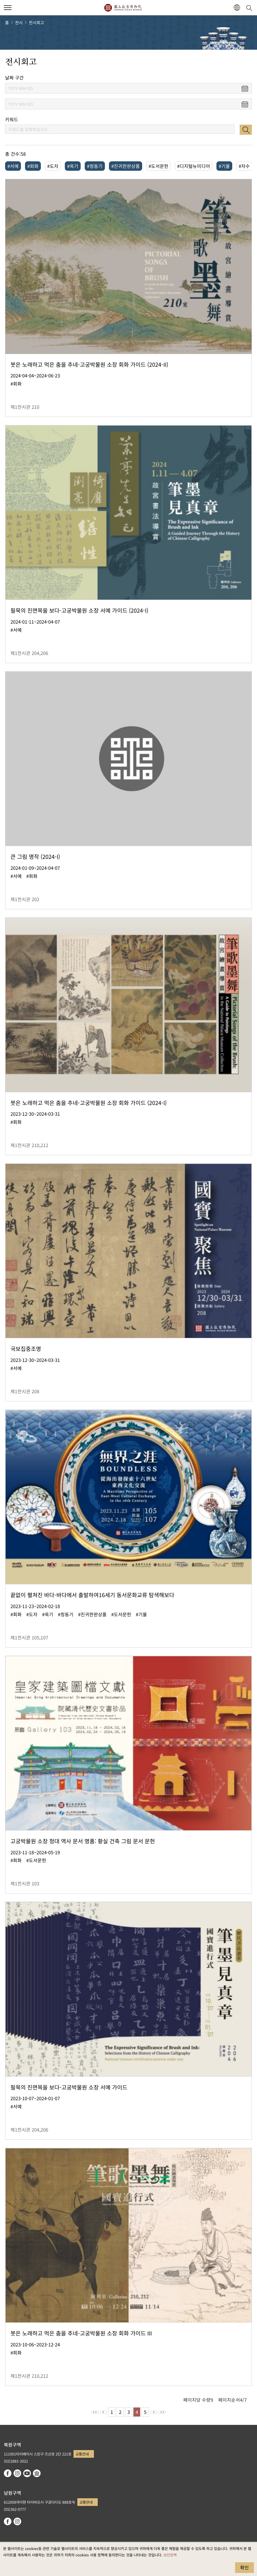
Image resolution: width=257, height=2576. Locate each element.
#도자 (52, 166)
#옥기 (72, 166)
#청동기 (95, 166)
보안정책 (170, 2554)
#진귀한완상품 (125, 166)
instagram (17, 2473)
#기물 (224, 166)
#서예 (13, 166)
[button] (236, 7)
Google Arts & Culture (37, 2473)
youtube (27, 2473)
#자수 (244, 166)
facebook (7, 2473)
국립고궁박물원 (122, 7)
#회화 (33, 166)
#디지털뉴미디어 (193, 166)
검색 (246, 130)
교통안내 (82, 2453)
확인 (244, 2567)
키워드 (11, 119)
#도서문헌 (158, 166)
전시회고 (36, 22)
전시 (19, 22)
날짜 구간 (14, 77)
